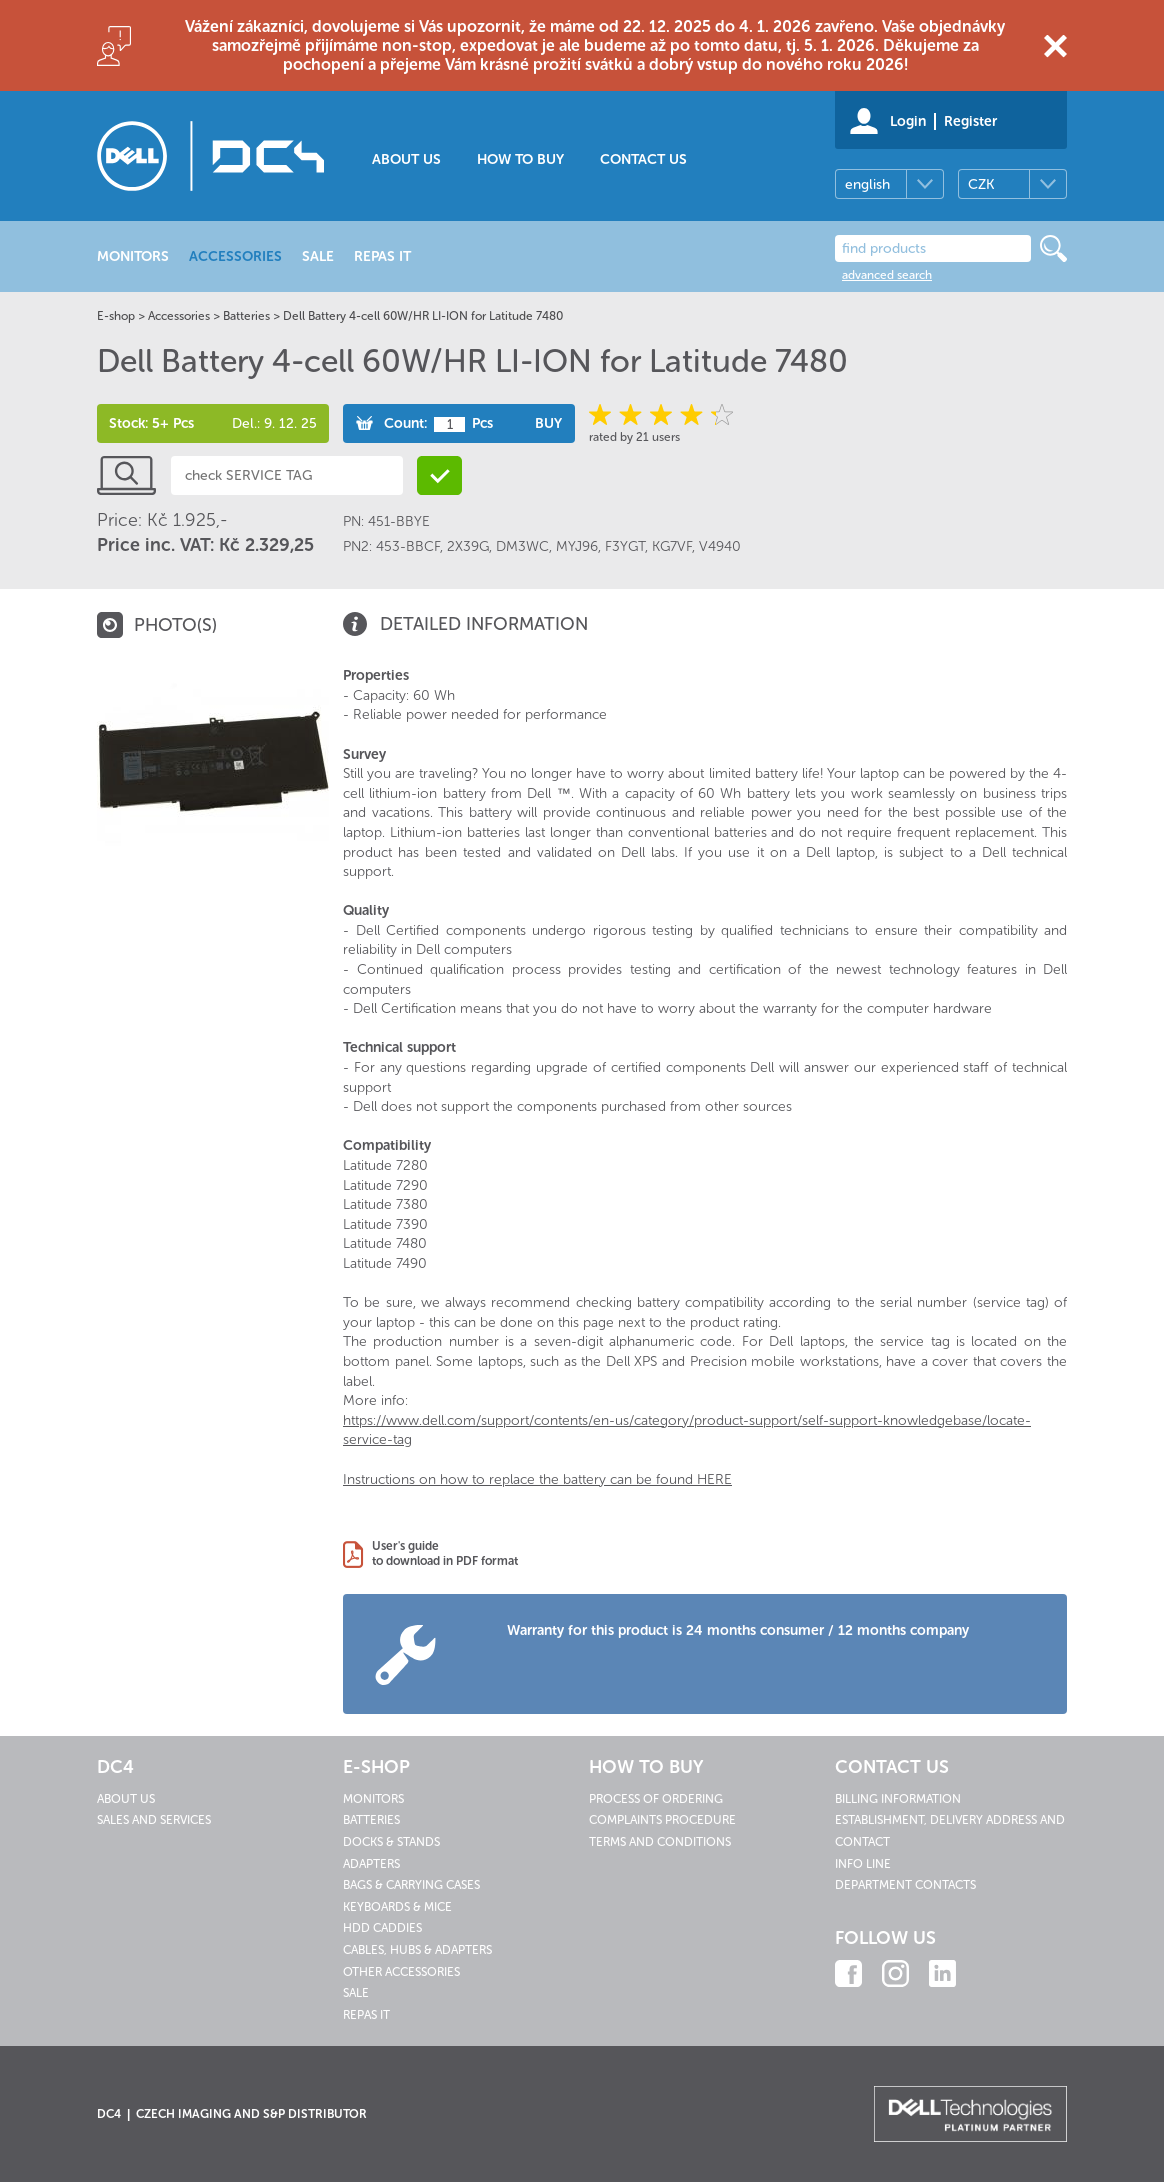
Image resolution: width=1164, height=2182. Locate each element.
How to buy (520, 159)
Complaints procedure (662, 1820)
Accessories (179, 316)
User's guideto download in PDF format (445, 1554)
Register (970, 121)
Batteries (246, 316)
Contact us (643, 159)
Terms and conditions (660, 1842)
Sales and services (154, 1820)
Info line (863, 1864)
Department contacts (905, 1885)
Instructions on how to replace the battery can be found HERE (537, 1479)
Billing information (898, 1799)
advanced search (887, 275)
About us (406, 159)
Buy (548, 423)
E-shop (116, 316)
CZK (981, 184)
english (867, 184)
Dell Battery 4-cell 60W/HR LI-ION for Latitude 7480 (423, 316)
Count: (405, 423)
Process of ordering (656, 1799)
